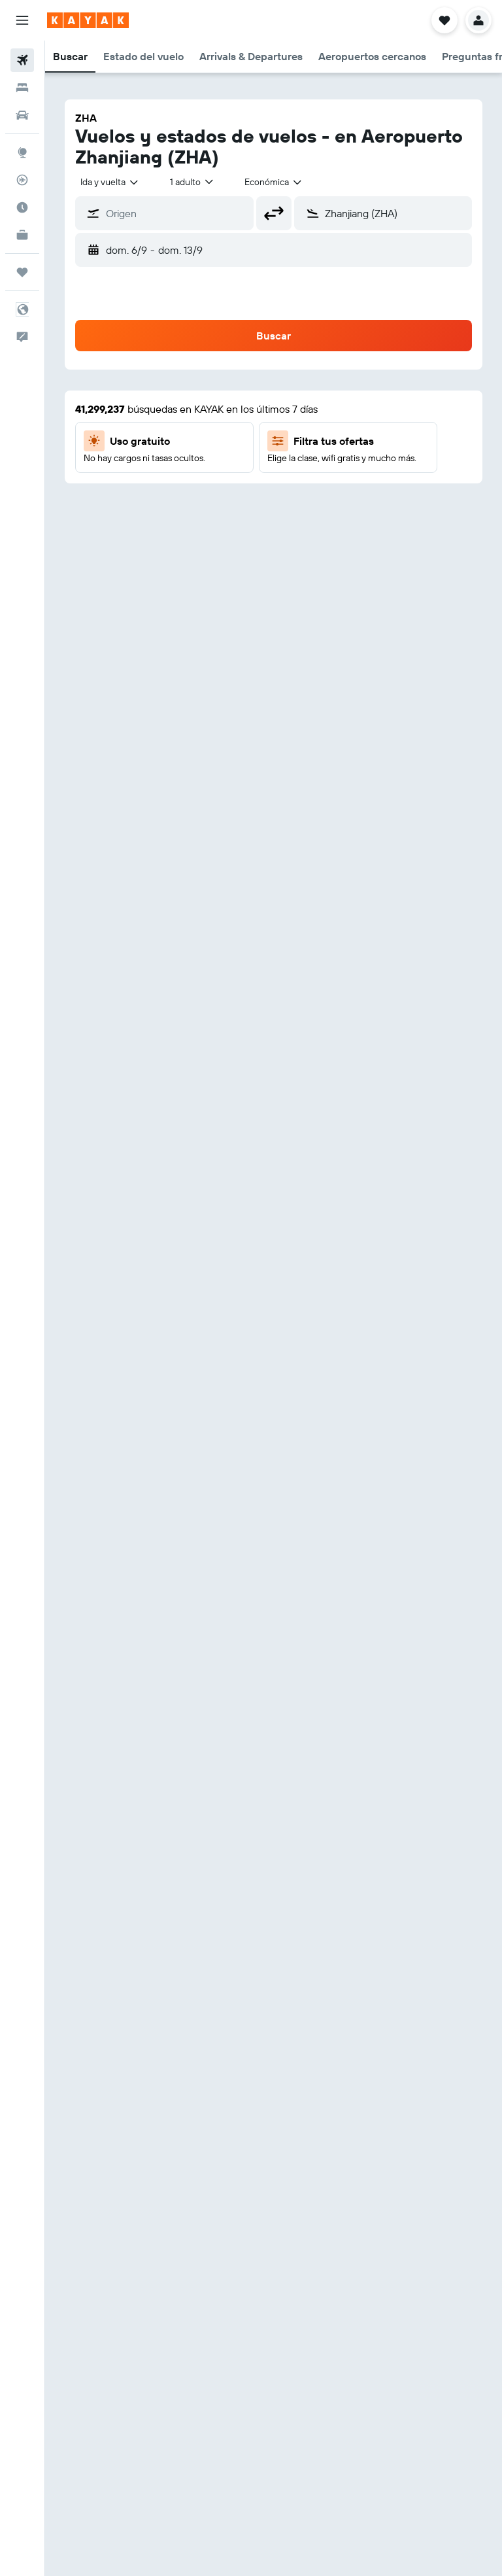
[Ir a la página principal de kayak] (88, 20)
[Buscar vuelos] (22, 60)
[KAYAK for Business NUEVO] (22, 235)
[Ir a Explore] (22, 152)
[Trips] (22, 272)
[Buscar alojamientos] (22, 88)
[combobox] (110, 181)
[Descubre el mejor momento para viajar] (22, 207)
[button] (22, 20)
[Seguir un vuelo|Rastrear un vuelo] (22, 180)
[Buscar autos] (22, 115)
